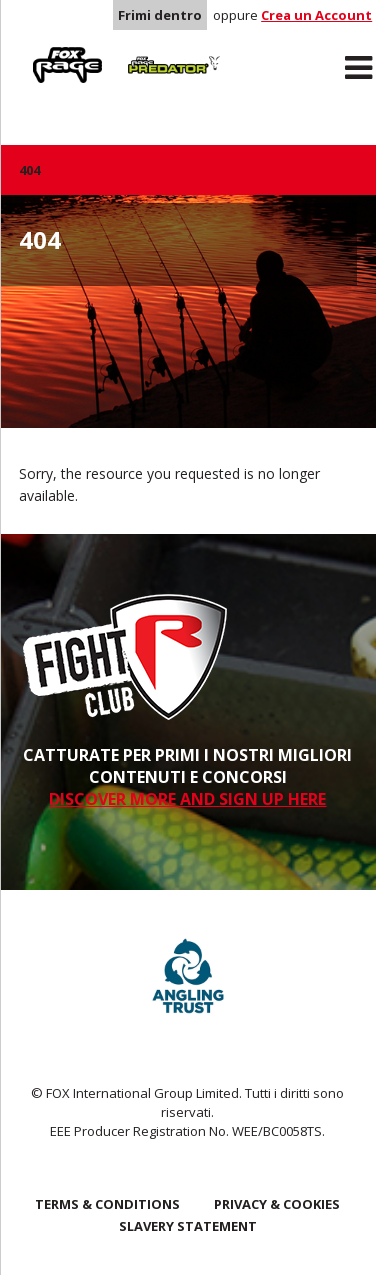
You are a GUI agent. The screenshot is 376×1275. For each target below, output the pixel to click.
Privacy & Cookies (277, 1204)
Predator (149, 51)
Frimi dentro (160, 15)
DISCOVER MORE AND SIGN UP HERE (187, 799)
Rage (38, 51)
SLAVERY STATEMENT (188, 1226)
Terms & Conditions (107, 1204)
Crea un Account (316, 15)
